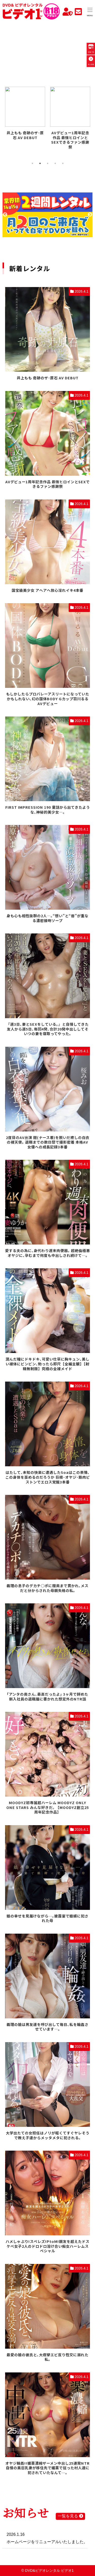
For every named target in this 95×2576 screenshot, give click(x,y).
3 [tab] (47, 163)
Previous (5, 214)
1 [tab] (32, 163)
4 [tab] (55, 163)
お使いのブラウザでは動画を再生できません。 (47, 46)
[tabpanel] (25, 114)
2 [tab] (40, 163)
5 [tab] (62, 163)
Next (89, 214)
